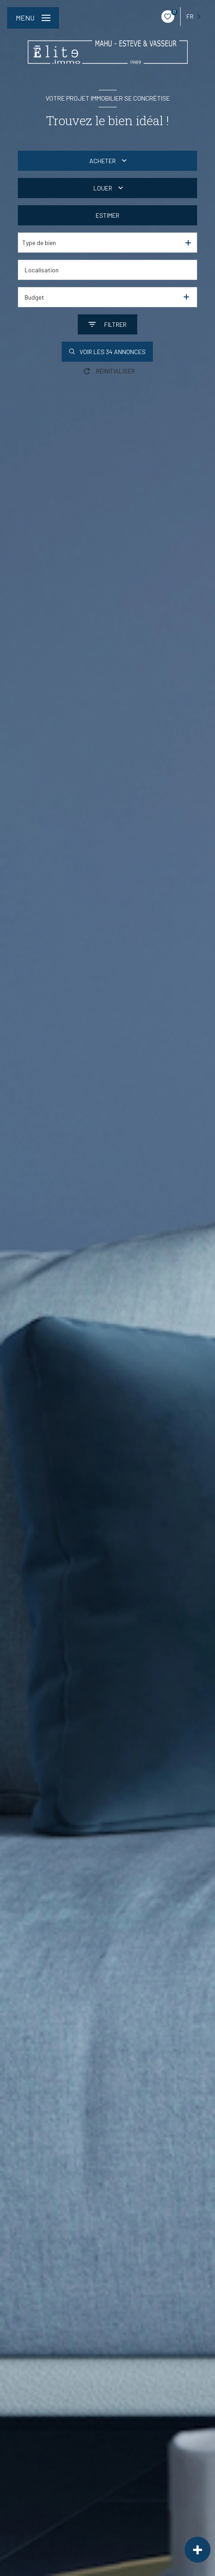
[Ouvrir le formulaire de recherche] (107, 324)
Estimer (107, 215)
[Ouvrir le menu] (33, 18)
